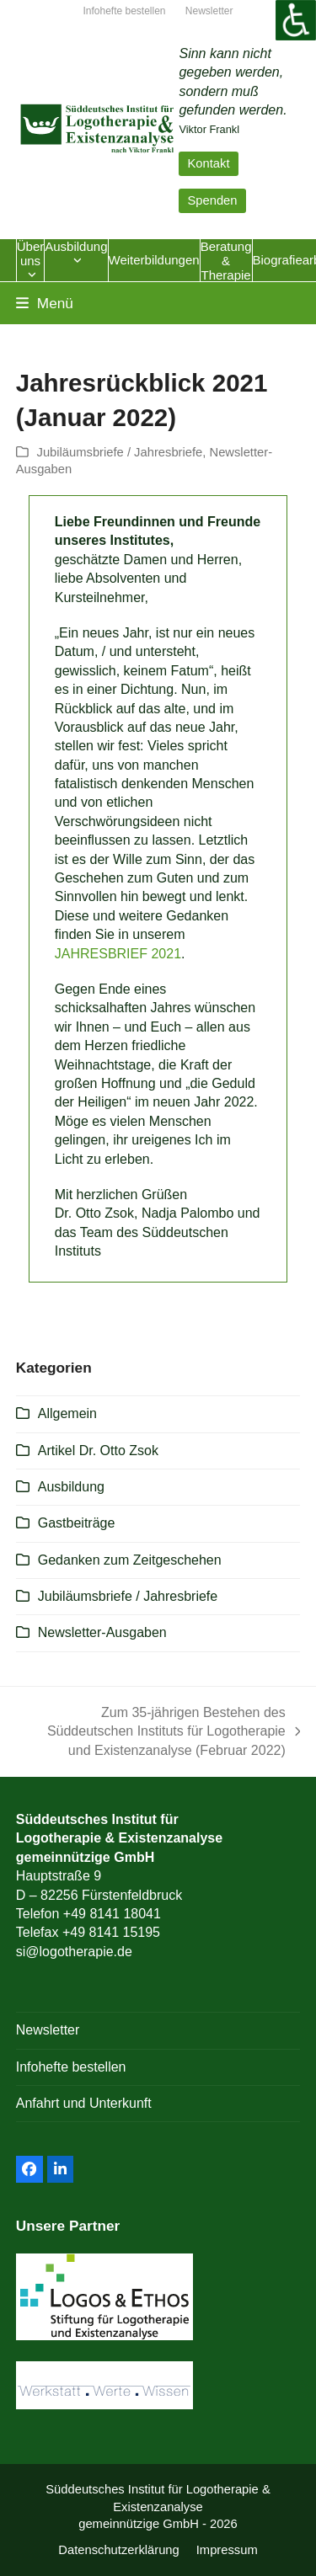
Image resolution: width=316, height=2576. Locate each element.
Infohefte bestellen (71, 2067)
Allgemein (67, 1413)
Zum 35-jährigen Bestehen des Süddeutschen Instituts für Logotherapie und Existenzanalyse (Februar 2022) (167, 1732)
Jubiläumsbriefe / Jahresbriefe (120, 452)
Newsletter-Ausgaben (102, 1632)
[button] (44, 303)
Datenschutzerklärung (118, 2550)
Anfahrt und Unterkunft (84, 2103)
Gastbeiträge (76, 1523)
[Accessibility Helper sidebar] (296, 20)
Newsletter (48, 2030)
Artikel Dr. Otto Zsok (98, 1450)
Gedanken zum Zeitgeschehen (130, 1560)
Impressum (227, 2550)
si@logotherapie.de (74, 1951)
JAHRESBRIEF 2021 (118, 954)
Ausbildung (71, 1487)
